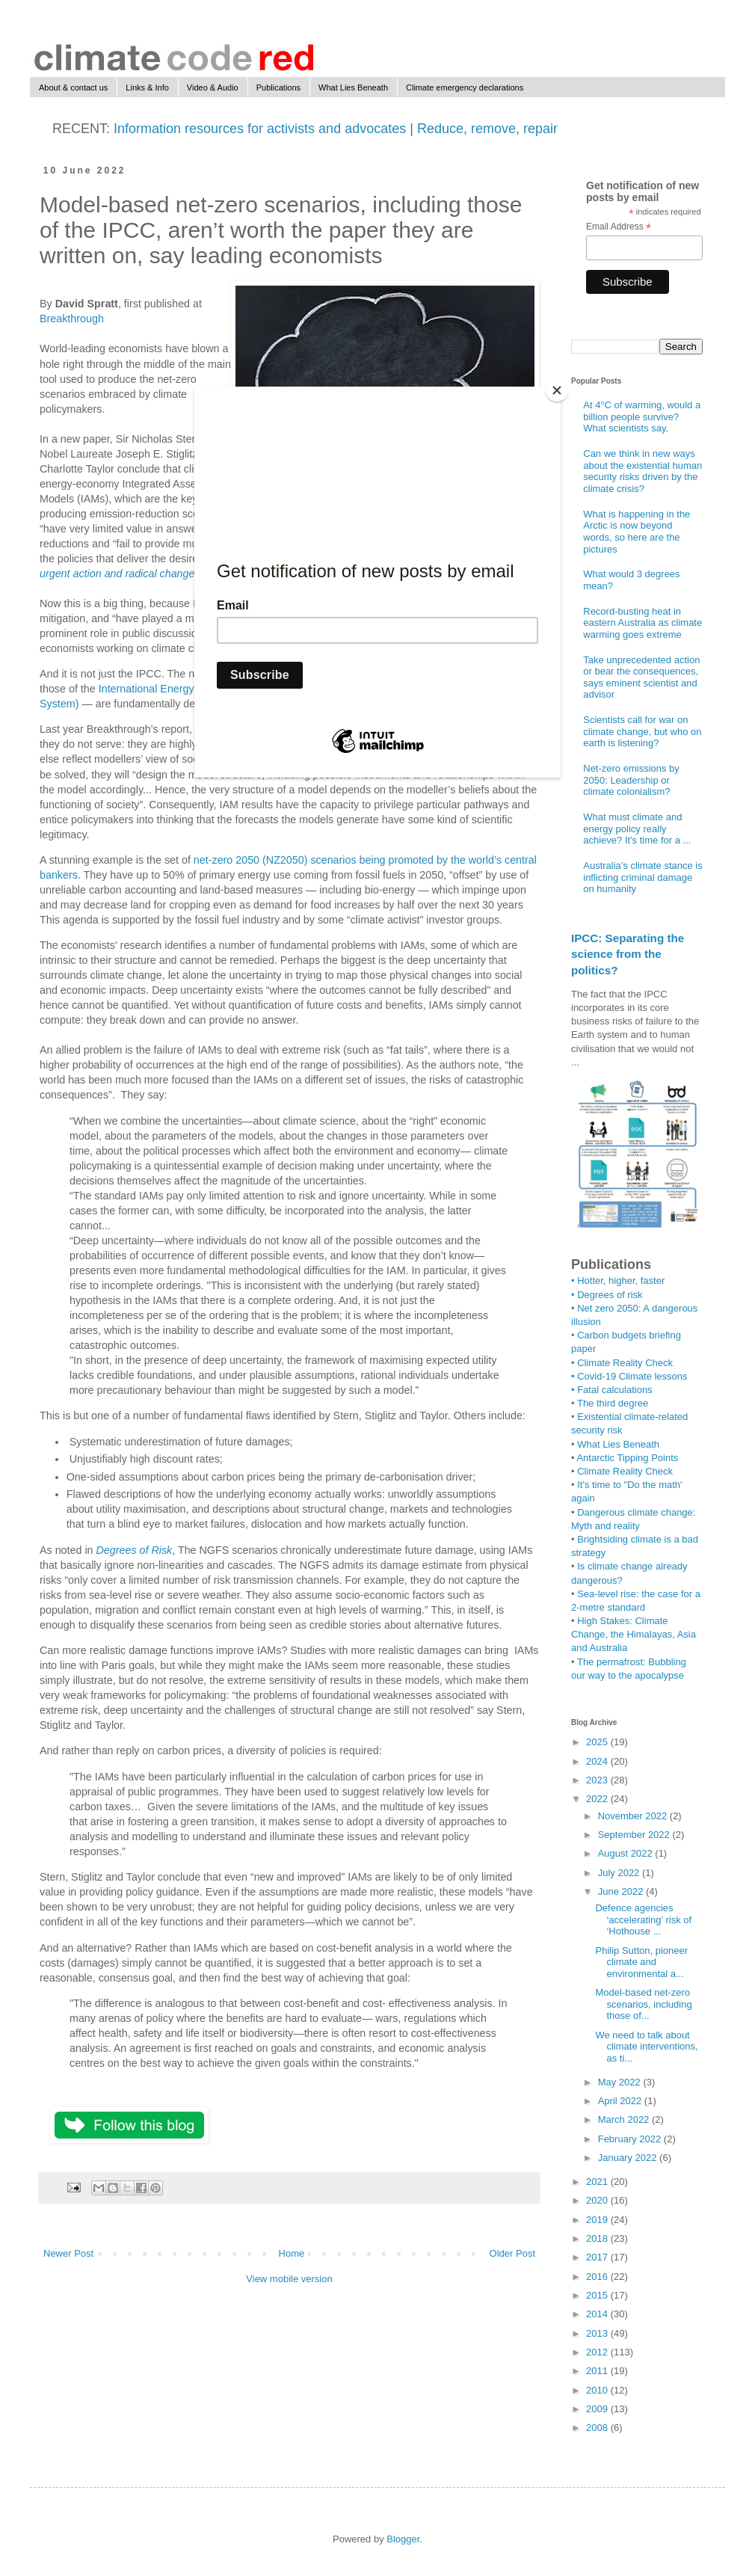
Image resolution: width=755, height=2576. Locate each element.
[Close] (557, 390)
